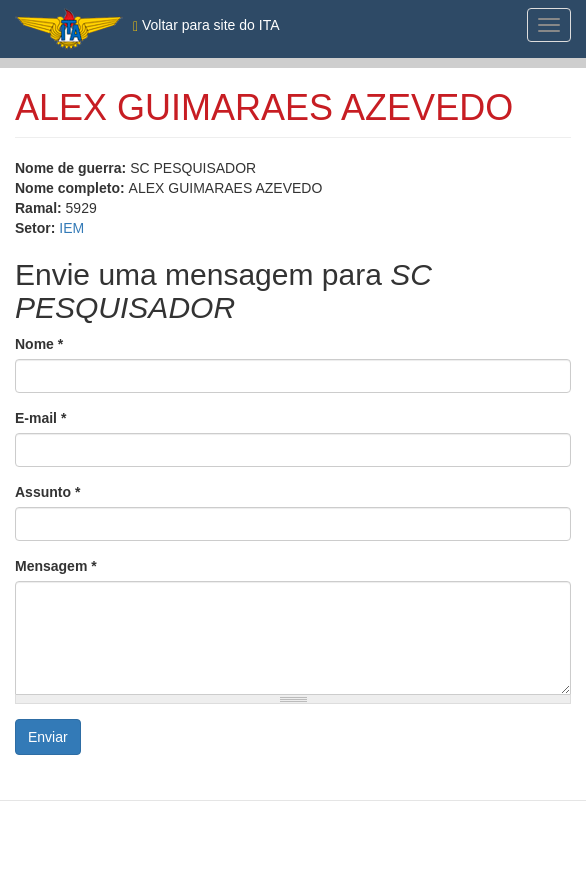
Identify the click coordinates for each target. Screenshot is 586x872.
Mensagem (56, 566)
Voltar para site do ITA (206, 25)
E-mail (40, 418)
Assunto (47, 492)
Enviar (48, 737)
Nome (39, 344)
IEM (71, 228)
